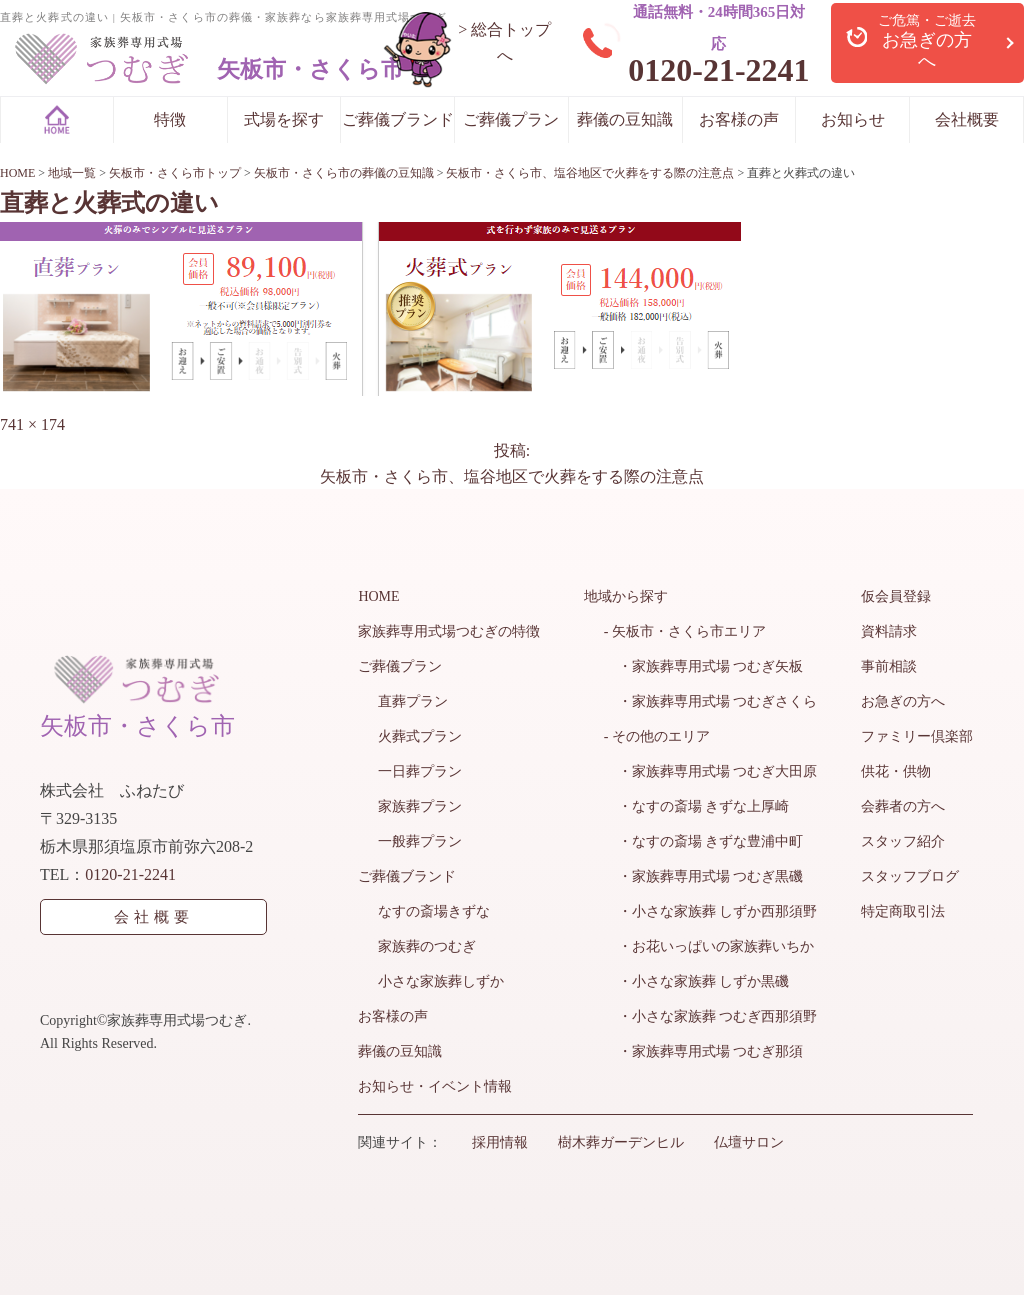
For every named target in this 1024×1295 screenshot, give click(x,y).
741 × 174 (32, 424)
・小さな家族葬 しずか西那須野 (711, 911)
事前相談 (889, 666)
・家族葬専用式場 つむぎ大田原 (711, 771)
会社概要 (967, 119)
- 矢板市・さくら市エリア (685, 631)
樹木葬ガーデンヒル (621, 1142)
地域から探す (626, 596)
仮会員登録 (896, 596)
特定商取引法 (903, 911)
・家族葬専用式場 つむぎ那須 (704, 1051)
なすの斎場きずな (434, 911)
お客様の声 (739, 119)
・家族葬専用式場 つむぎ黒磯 (704, 876)
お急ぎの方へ (903, 701)
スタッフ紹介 (903, 841)
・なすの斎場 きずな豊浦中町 (704, 841)
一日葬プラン (420, 771)
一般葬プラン (420, 841)
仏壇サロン (749, 1142)
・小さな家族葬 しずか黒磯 (697, 981)
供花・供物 (896, 771)
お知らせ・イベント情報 (435, 1086)
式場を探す (284, 119)
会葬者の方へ (903, 806)
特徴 (170, 119)
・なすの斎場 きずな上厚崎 (697, 806)
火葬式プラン (420, 736)
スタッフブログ (910, 876)
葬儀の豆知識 (625, 119)
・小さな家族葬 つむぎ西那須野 (711, 1016)
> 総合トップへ (504, 42)
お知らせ (853, 119)
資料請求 (889, 631)
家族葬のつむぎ (427, 946)
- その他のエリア (657, 736)
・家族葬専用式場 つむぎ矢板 (704, 666)
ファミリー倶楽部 (917, 736)
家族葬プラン (420, 806)
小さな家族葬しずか (441, 981)
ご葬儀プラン (511, 119)
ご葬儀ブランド (398, 119)
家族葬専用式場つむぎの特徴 (449, 631)
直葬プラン (413, 701)
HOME (378, 596)
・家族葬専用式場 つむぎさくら (711, 701)
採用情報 (500, 1142)
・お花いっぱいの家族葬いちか (709, 946)
